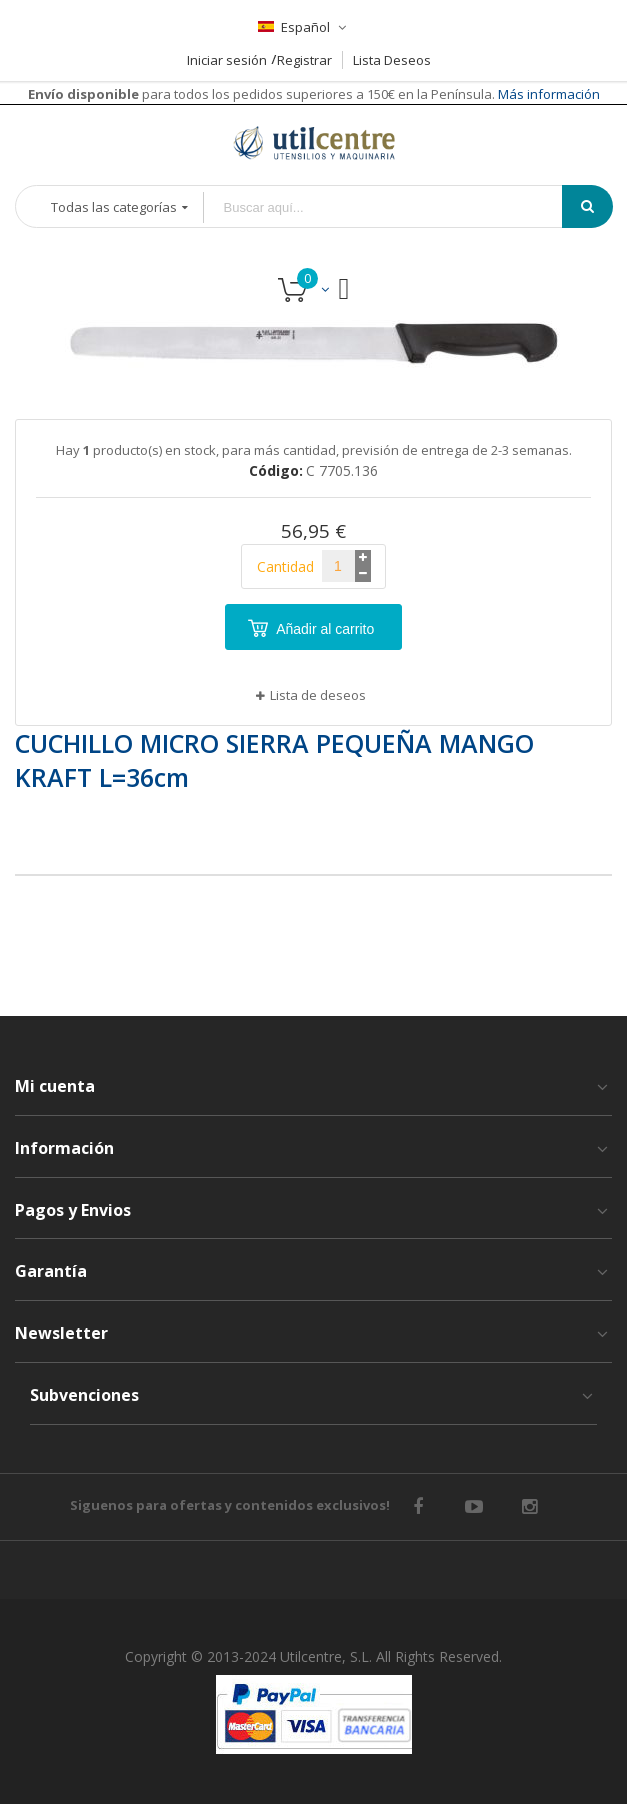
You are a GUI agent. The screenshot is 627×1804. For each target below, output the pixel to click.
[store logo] (314, 142)
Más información (547, 94)
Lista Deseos (392, 60)
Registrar (304, 60)
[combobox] (397, 207)
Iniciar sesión (227, 60)
